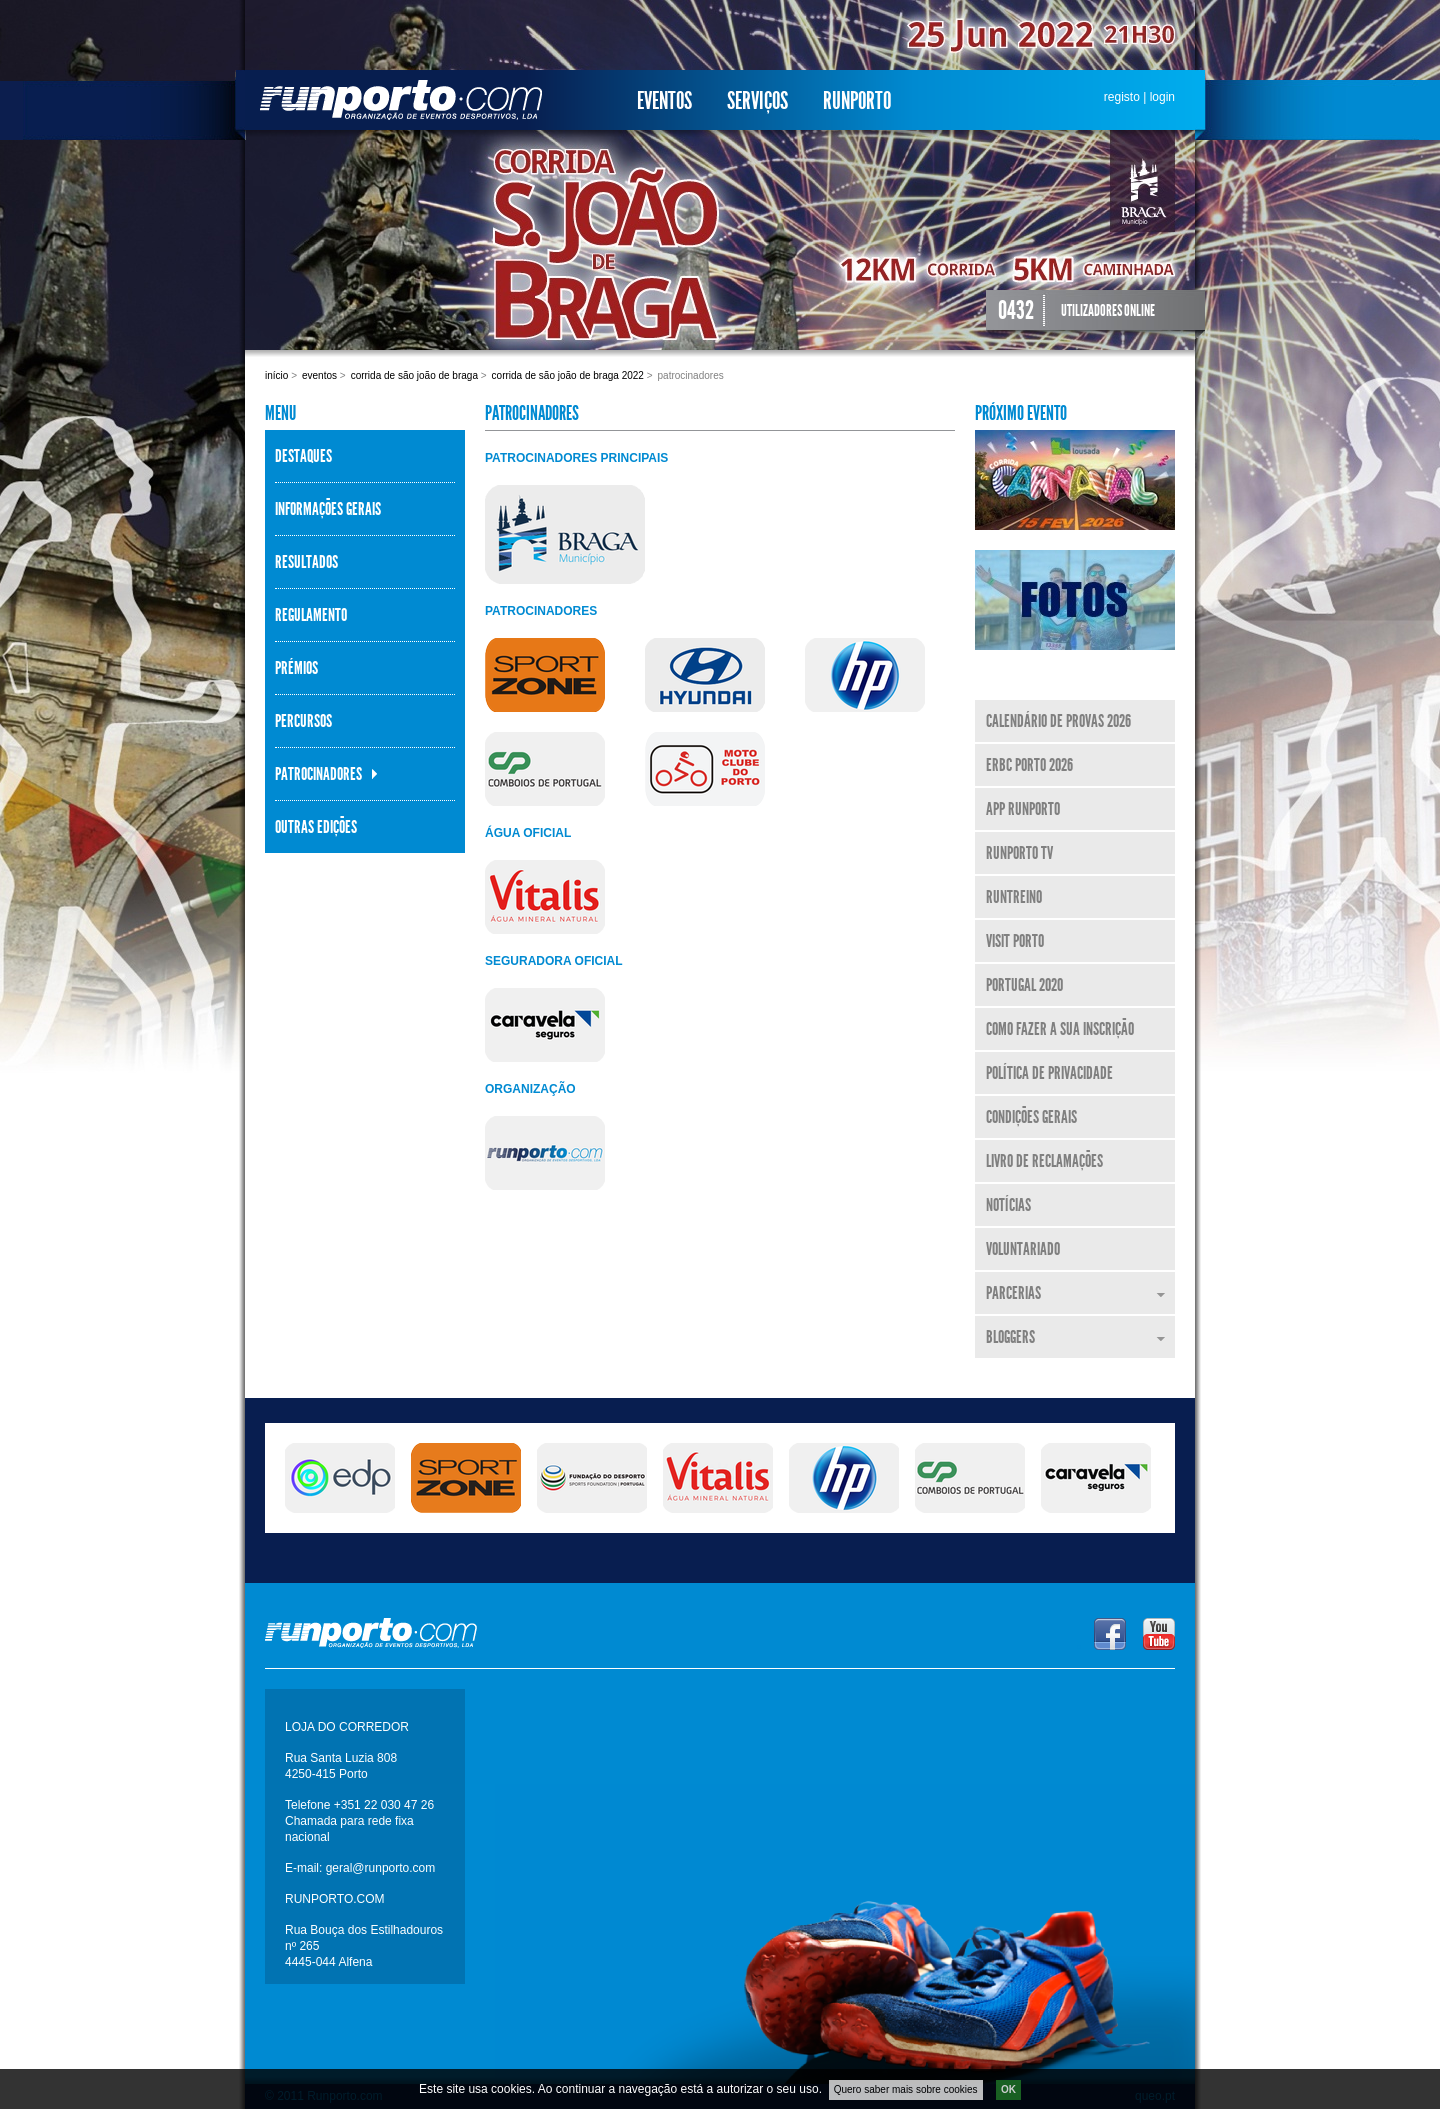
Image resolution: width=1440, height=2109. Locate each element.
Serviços (757, 101)
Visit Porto (1015, 941)
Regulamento (311, 615)
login (1162, 97)
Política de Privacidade (1049, 1073)
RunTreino (1014, 897)
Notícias (1008, 1205)
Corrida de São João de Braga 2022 (568, 375)
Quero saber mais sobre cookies (906, 2089)
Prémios (296, 668)
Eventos (664, 101)
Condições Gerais (1031, 1117)
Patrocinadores (318, 774)
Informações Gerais (328, 509)
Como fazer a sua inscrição (1060, 1029)
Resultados (306, 562)
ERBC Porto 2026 (1029, 765)
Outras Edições (316, 827)
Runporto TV (1019, 853)
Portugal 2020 (1024, 985)
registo (1122, 97)
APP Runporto (1023, 809)
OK (1008, 2089)
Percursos (303, 721)
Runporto (857, 101)
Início (276, 375)
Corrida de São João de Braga (414, 375)
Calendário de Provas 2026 (1058, 721)
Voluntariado (1023, 1249)
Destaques (303, 456)
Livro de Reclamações (1044, 1161)
